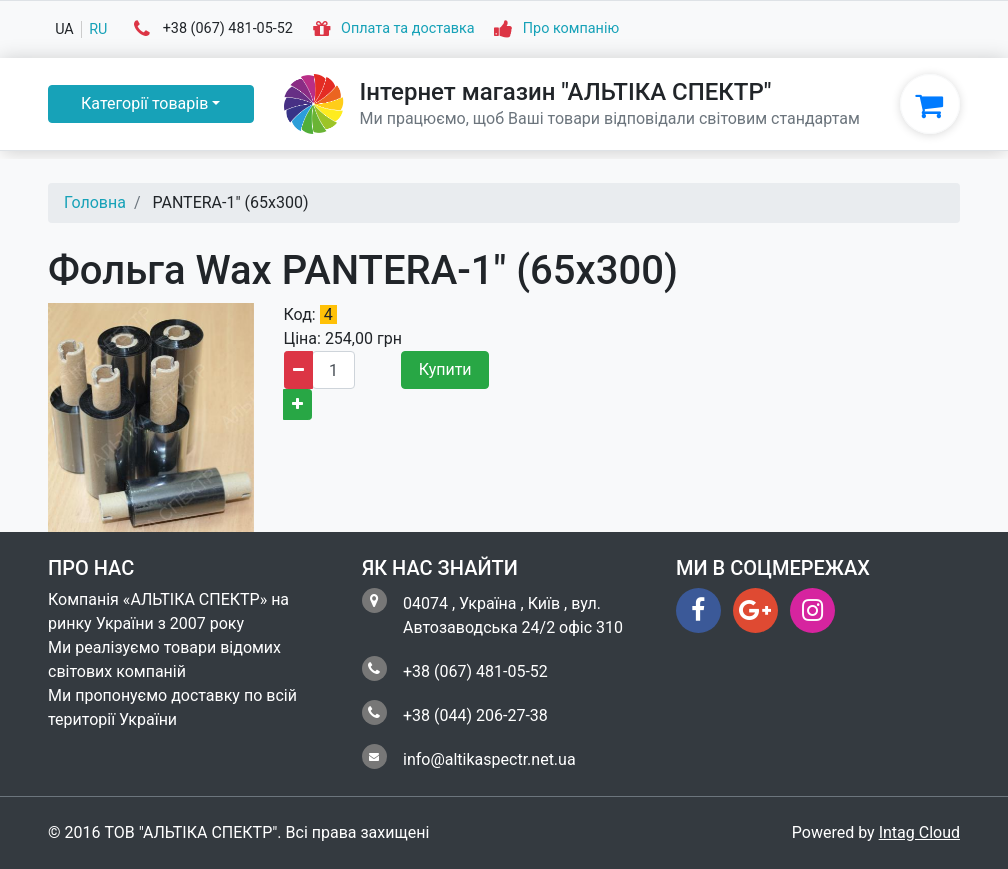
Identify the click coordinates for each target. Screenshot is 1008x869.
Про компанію (571, 29)
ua (64, 29)
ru (98, 29)
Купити (445, 369)
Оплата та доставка (408, 29)
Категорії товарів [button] (144, 103)
